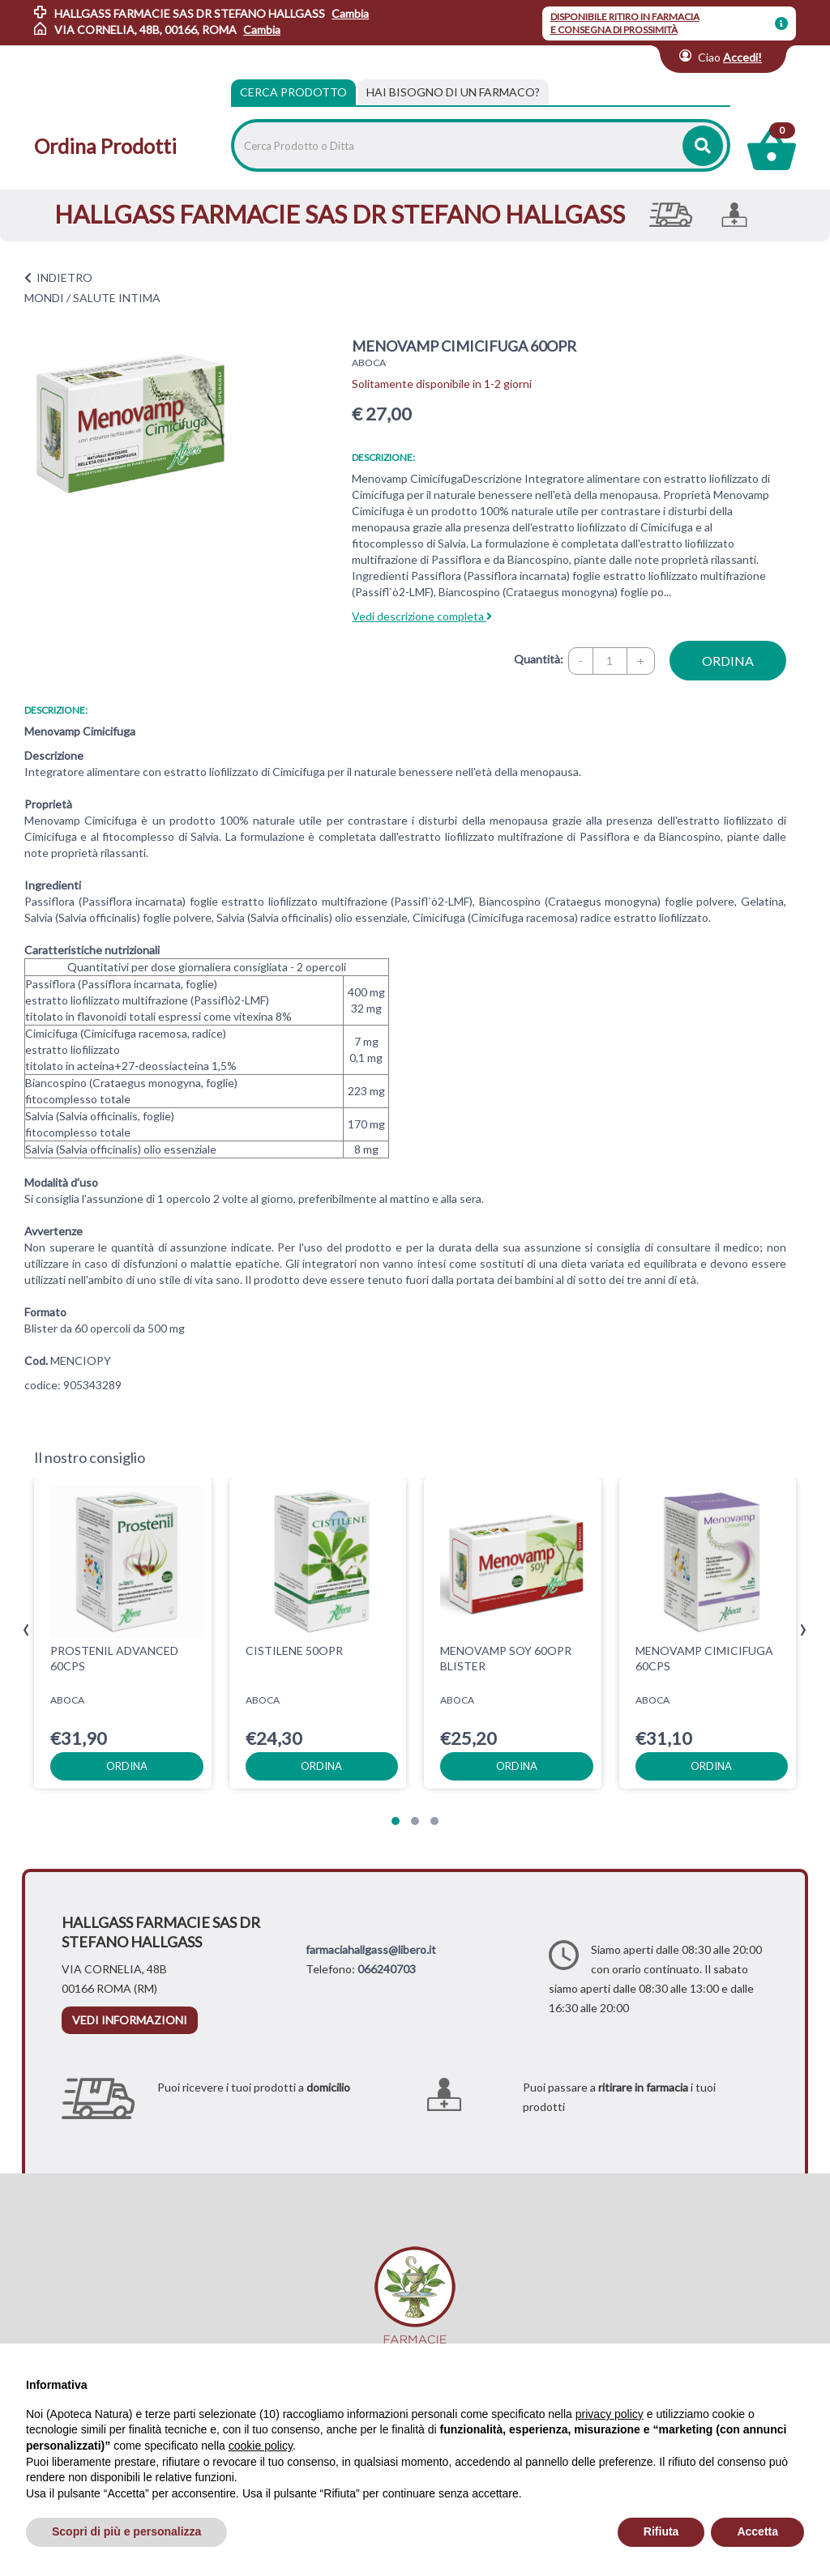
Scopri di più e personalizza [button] (126, 2531)
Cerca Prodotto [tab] (293, 92)
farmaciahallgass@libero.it (371, 1949)
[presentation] (26, 1630)
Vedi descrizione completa (422, 616)
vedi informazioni (129, 2020)
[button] (395, 1821)
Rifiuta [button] (661, 2531)
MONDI (44, 298)
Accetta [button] (757, 2531)
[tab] (453, 92)
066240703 (386, 1969)
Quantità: (538, 659)
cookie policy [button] (261, 2445)
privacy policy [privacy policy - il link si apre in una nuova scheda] (609, 2414)
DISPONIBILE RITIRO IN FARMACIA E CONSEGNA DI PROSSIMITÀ (625, 23)
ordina (728, 660)
